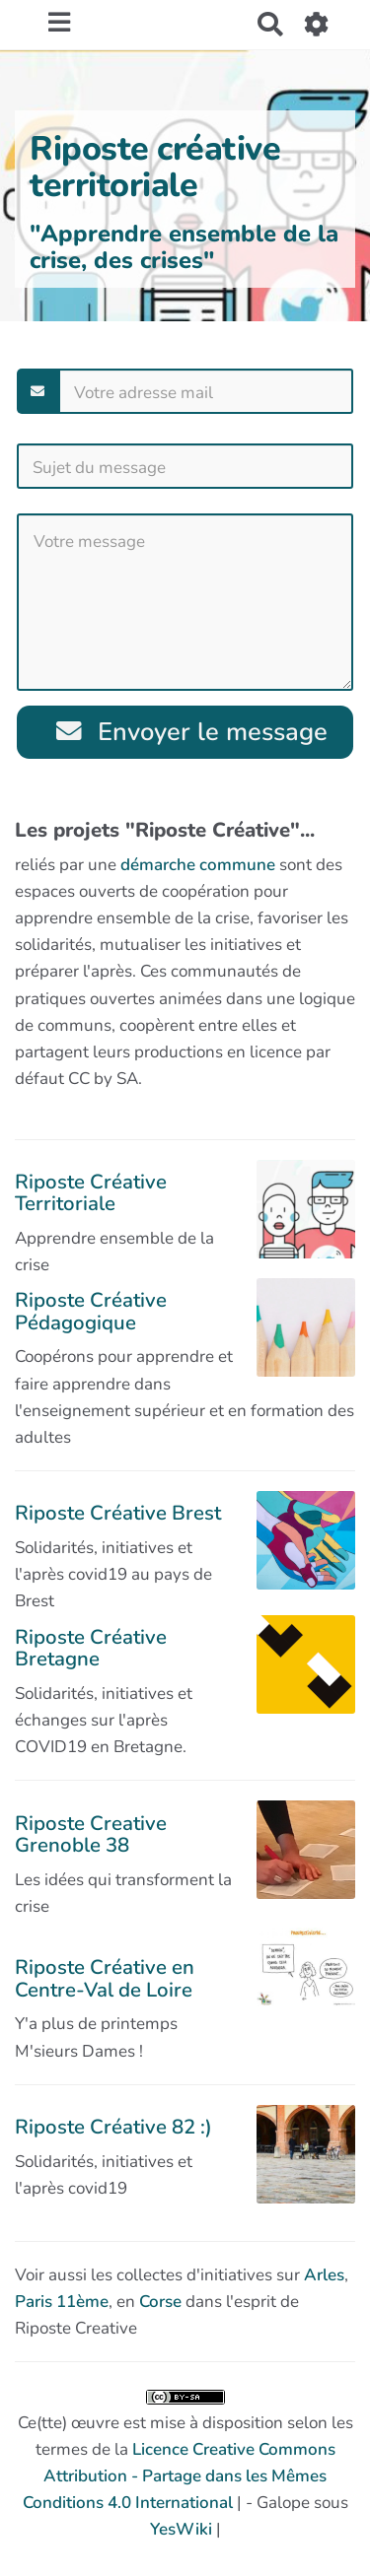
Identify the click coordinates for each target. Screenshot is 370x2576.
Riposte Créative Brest (118, 1512)
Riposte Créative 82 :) (113, 2126)
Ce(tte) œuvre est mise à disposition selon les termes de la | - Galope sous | (185, 2466)
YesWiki (181, 2529)
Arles (324, 2275)
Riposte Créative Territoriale (91, 1192)
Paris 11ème (62, 2301)
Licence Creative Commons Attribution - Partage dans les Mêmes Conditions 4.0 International (179, 2476)
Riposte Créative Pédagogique (91, 1310)
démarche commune (197, 864)
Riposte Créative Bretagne (91, 1647)
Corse (160, 2301)
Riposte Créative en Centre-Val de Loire (104, 1977)
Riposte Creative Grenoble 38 (91, 1834)
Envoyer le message (192, 731)
